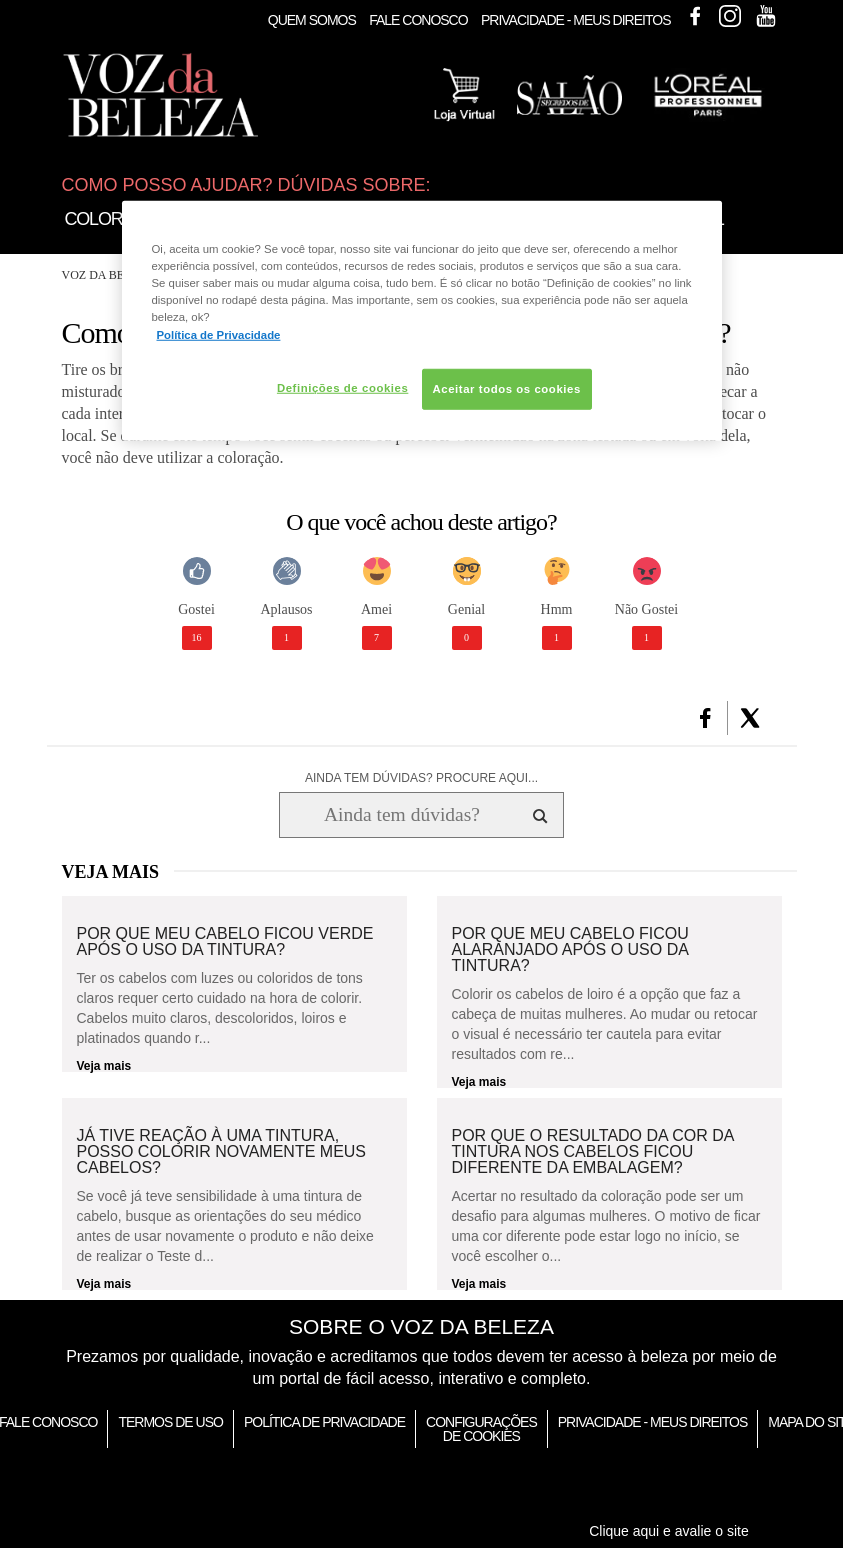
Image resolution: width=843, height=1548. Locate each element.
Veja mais (104, 1066)
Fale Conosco (418, 20)
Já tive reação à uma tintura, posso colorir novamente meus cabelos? (222, 1152)
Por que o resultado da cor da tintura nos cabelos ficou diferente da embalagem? (593, 1152)
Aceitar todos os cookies (507, 388)
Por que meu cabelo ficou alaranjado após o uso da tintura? (570, 950)
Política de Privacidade (324, 1422)
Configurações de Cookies (481, 1429)
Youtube (766, 16)
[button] (705, 718)
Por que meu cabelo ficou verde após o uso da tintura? (225, 942)
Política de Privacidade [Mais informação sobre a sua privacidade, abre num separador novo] (219, 334)
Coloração (117, 219)
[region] (422, 321)
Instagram (730, 16)
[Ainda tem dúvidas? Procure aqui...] (401, 815)
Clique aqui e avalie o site (669, 1531)
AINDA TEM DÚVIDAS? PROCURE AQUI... (421, 778)
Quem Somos (312, 20)
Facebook (695, 16)
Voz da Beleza (108, 275)
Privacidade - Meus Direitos (576, 20)
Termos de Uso (170, 1422)
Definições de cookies (342, 387)
